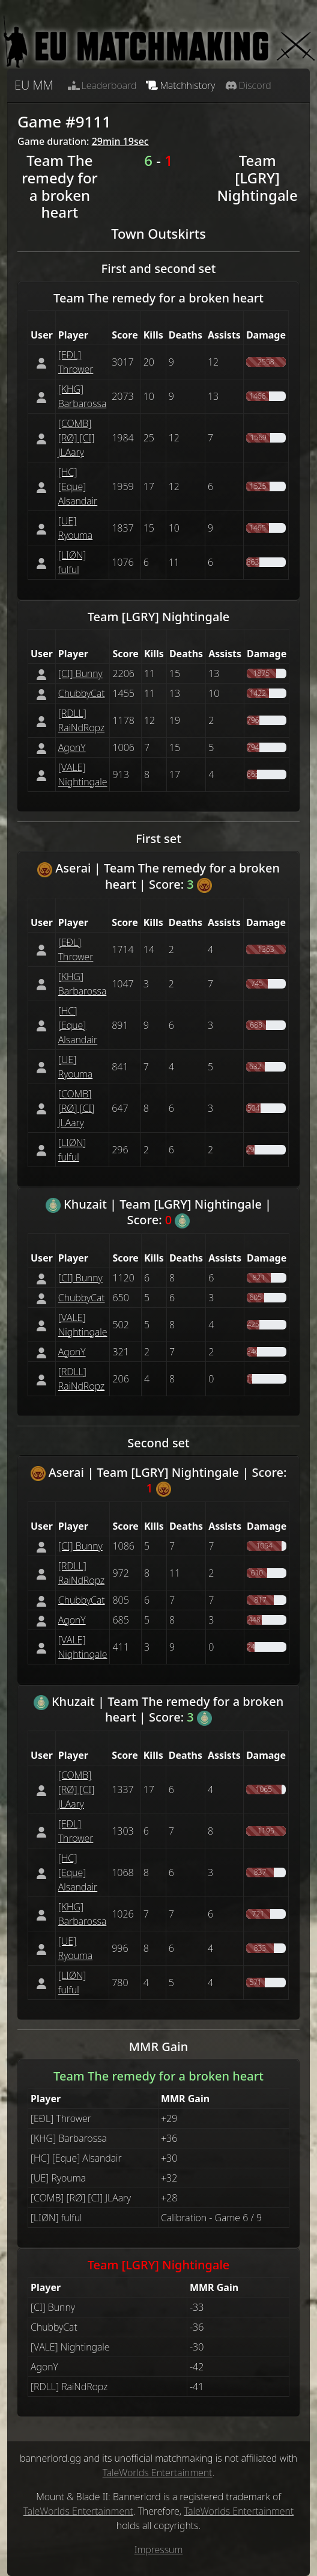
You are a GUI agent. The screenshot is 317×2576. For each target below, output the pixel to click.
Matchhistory (180, 85)
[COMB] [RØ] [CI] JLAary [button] (76, 438)
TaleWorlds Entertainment (158, 2472)
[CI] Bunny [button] (80, 673)
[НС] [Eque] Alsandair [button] (77, 486)
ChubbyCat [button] (81, 693)
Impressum (158, 2549)
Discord (248, 85)
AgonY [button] (72, 747)
